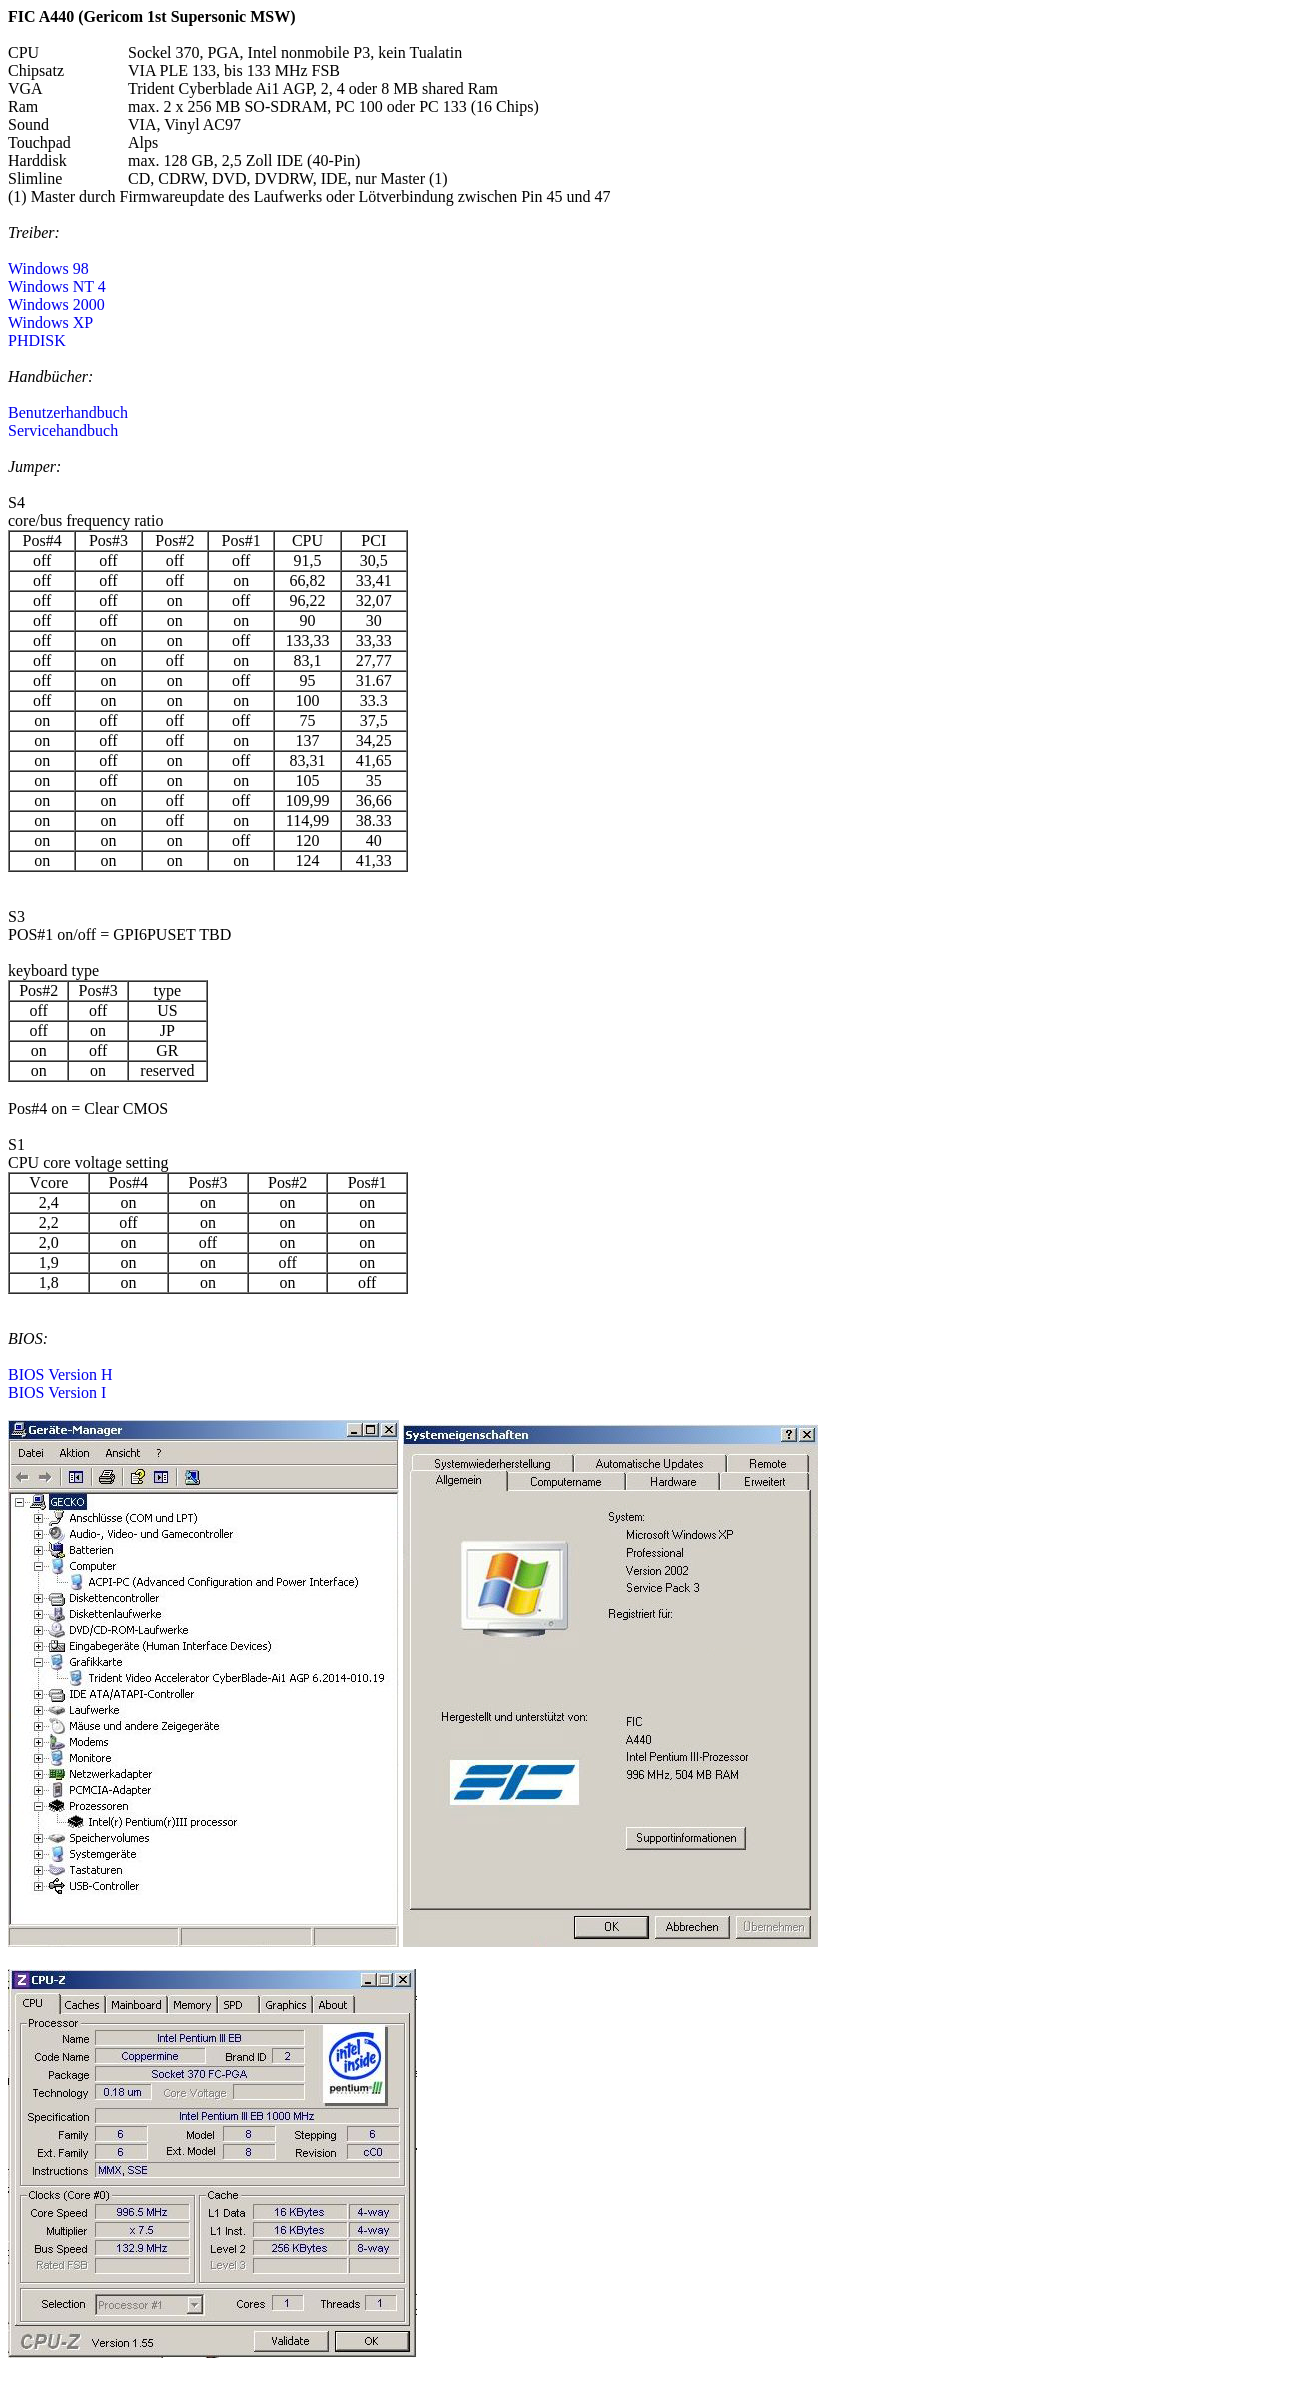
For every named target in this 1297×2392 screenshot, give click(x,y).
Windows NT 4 (57, 286)
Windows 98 (48, 268)
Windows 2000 (56, 304)
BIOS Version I (57, 1392)
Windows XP (50, 322)
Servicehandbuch (63, 430)
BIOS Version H (60, 1374)
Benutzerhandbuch (68, 412)
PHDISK (37, 340)
